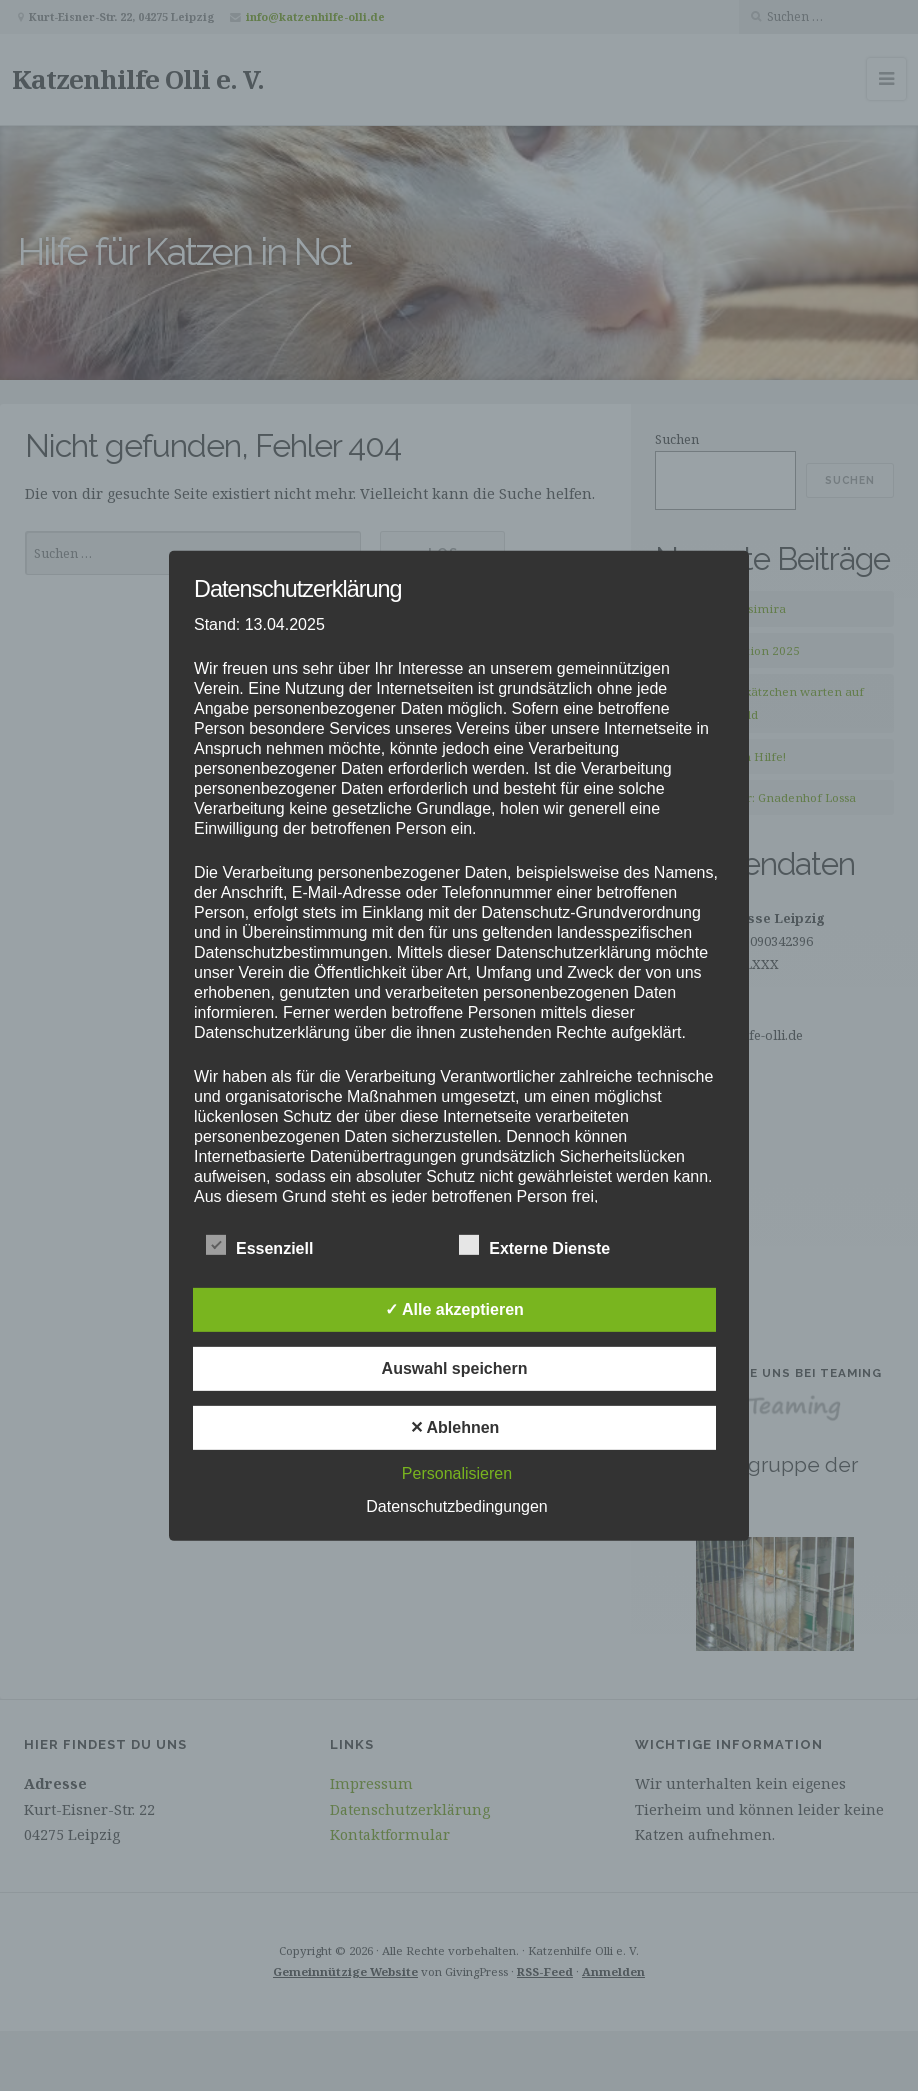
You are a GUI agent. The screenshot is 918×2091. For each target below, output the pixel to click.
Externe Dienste (534, 1246)
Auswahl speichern (455, 1368)
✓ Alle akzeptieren (454, 1309)
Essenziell (259, 1246)
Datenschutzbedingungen (456, 1506)
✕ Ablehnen (455, 1427)
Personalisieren (457, 1473)
